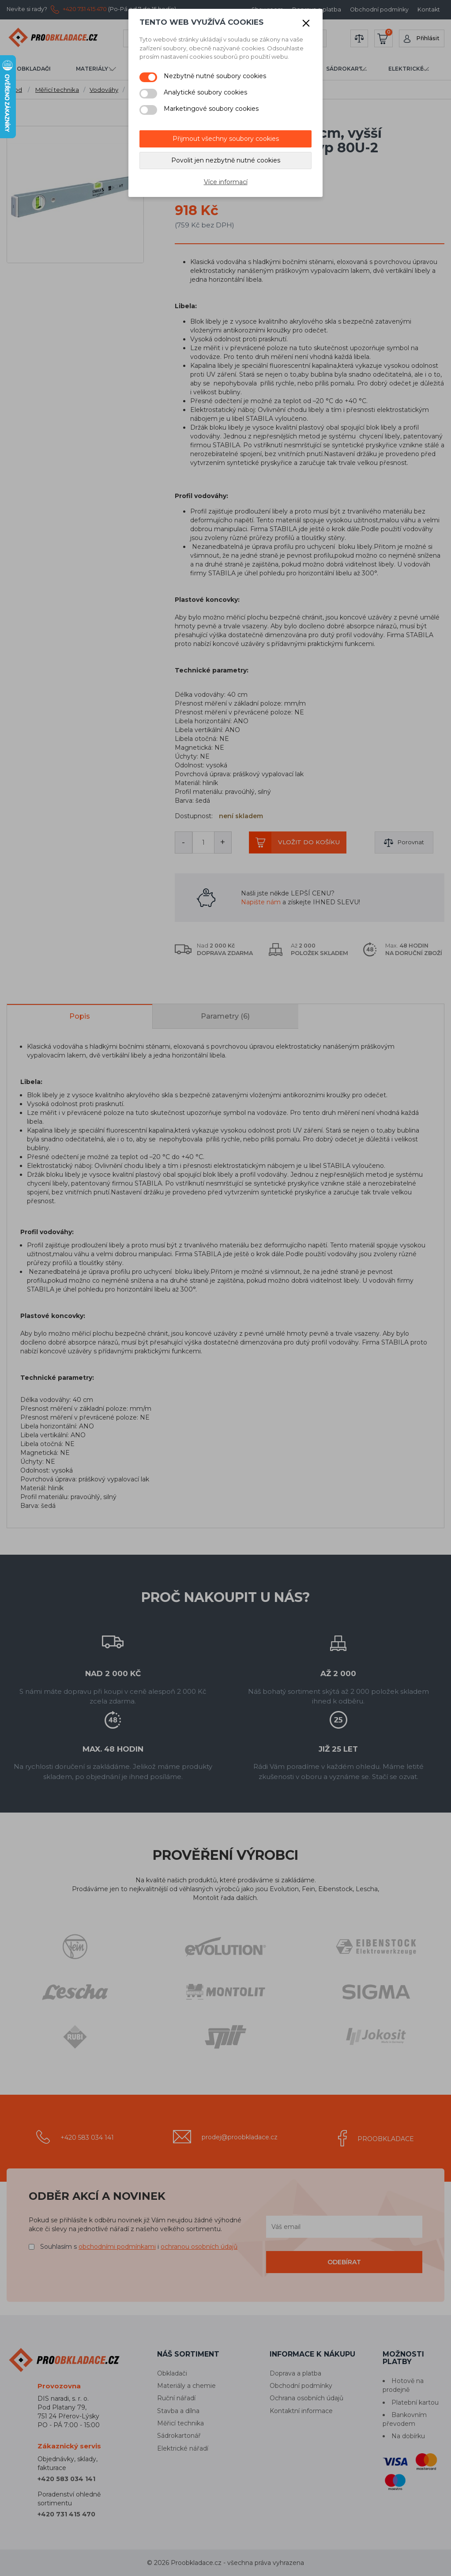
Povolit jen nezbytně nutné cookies (225, 160)
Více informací (226, 182)
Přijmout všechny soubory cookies (226, 139)
